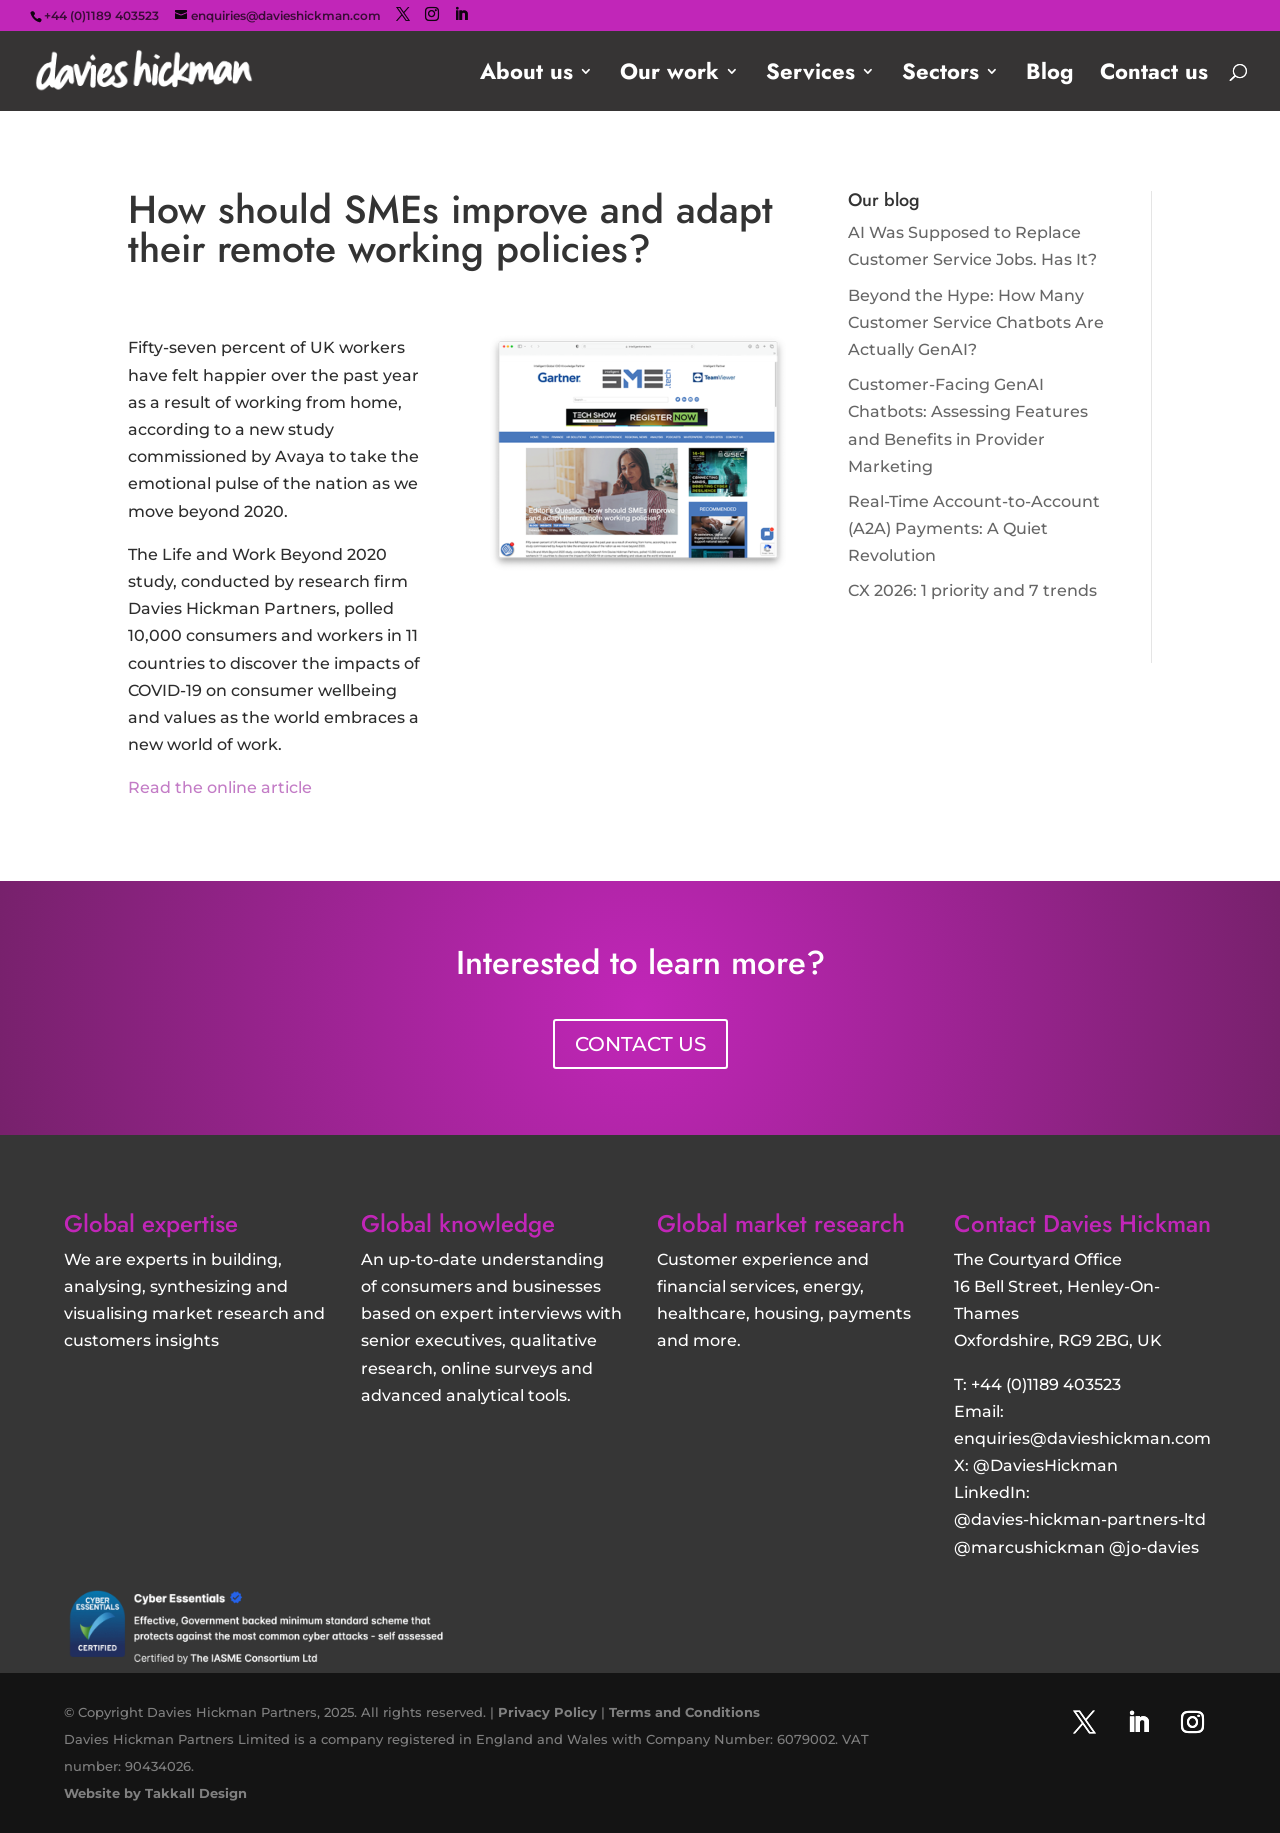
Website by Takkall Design (155, 1793)
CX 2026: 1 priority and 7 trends (972, 590)
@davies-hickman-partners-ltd (1080, 1519)
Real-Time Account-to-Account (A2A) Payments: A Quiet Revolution (974, 528)
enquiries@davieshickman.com (1082, 1438)
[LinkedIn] (461, 14)
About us (526, 75)
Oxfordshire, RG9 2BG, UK (1058, 1340)
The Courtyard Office (1038, 1259)
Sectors (940, 75)
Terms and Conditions (684, 1712)
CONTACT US (640, 1044)
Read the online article (220, 787)
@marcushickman (1029, 1547)
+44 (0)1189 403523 (1046, 1384)
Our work (669, 75)
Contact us (1154, 75)
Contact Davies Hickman (1082, 1223)
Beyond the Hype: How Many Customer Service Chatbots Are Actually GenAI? (976, 322)
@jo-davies (1154, 1547)
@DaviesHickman (1045, 1465)
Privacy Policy (547, 1712)
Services (810, 75)
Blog (1049, 75)
